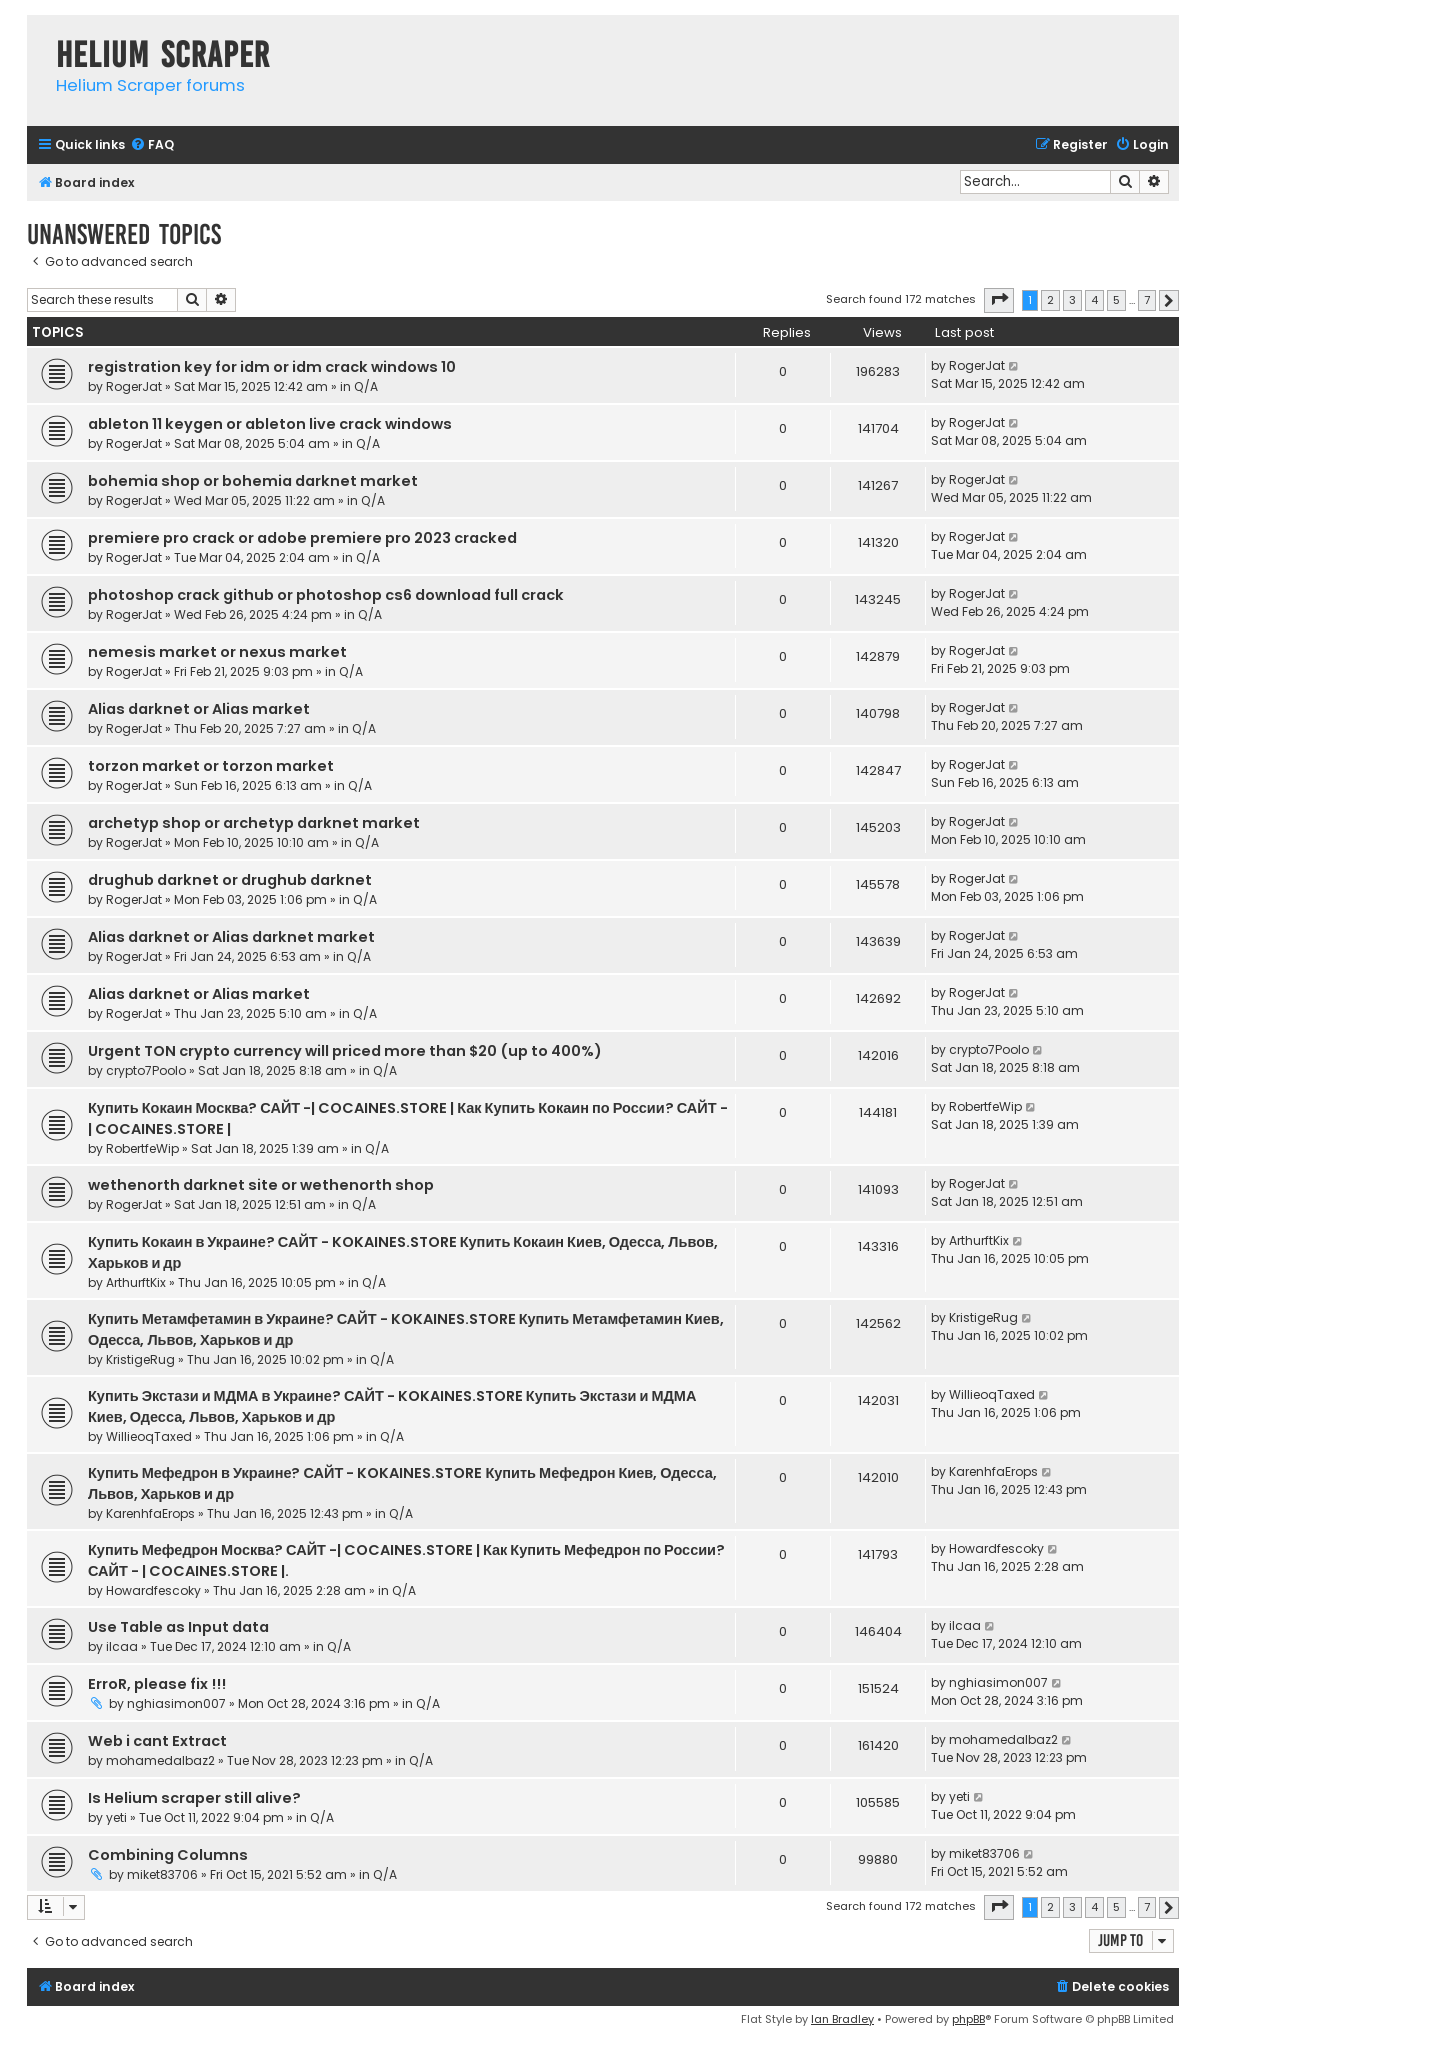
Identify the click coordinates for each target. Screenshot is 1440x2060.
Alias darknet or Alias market (199, 709)
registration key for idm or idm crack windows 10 (272, 367)
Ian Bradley (842, 2019)
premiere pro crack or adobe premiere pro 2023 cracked (302, 538)
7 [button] (1147, 300)
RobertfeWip (142, 1148)
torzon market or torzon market (211, 766)
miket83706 (162, 1874)
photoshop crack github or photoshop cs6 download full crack (326, 595)
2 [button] (1050, 300)
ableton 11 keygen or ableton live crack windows (270, 424)
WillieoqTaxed (149, 1436)
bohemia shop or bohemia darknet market (253, 481)
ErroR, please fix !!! (157, 1684)
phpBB (968, 2019)
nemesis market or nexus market (217, 652)
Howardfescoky (153, 1590)
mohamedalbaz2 (160, 1760)
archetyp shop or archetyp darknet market (254, 823)
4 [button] (1094, 300)
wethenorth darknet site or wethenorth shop (261, 1185)
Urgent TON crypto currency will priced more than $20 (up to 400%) (345, 1051)
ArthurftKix (136, 1282)
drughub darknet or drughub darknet (230, 880)
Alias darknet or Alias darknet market (231, 937)
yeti (116, 1817)
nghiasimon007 (176, 1703)
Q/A (366, 386)
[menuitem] (152, 145)
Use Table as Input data (178, 1627)
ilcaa (122, 1646)
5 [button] (1116, 300)
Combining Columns (168, 1855)
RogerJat (134, 386)
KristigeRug (140, 1359)
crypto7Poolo (146, 1070)
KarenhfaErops (150, 1513)
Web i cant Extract (157, 1741)
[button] (999, 300)
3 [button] (1072, 300)
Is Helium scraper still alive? (194, 1798)
